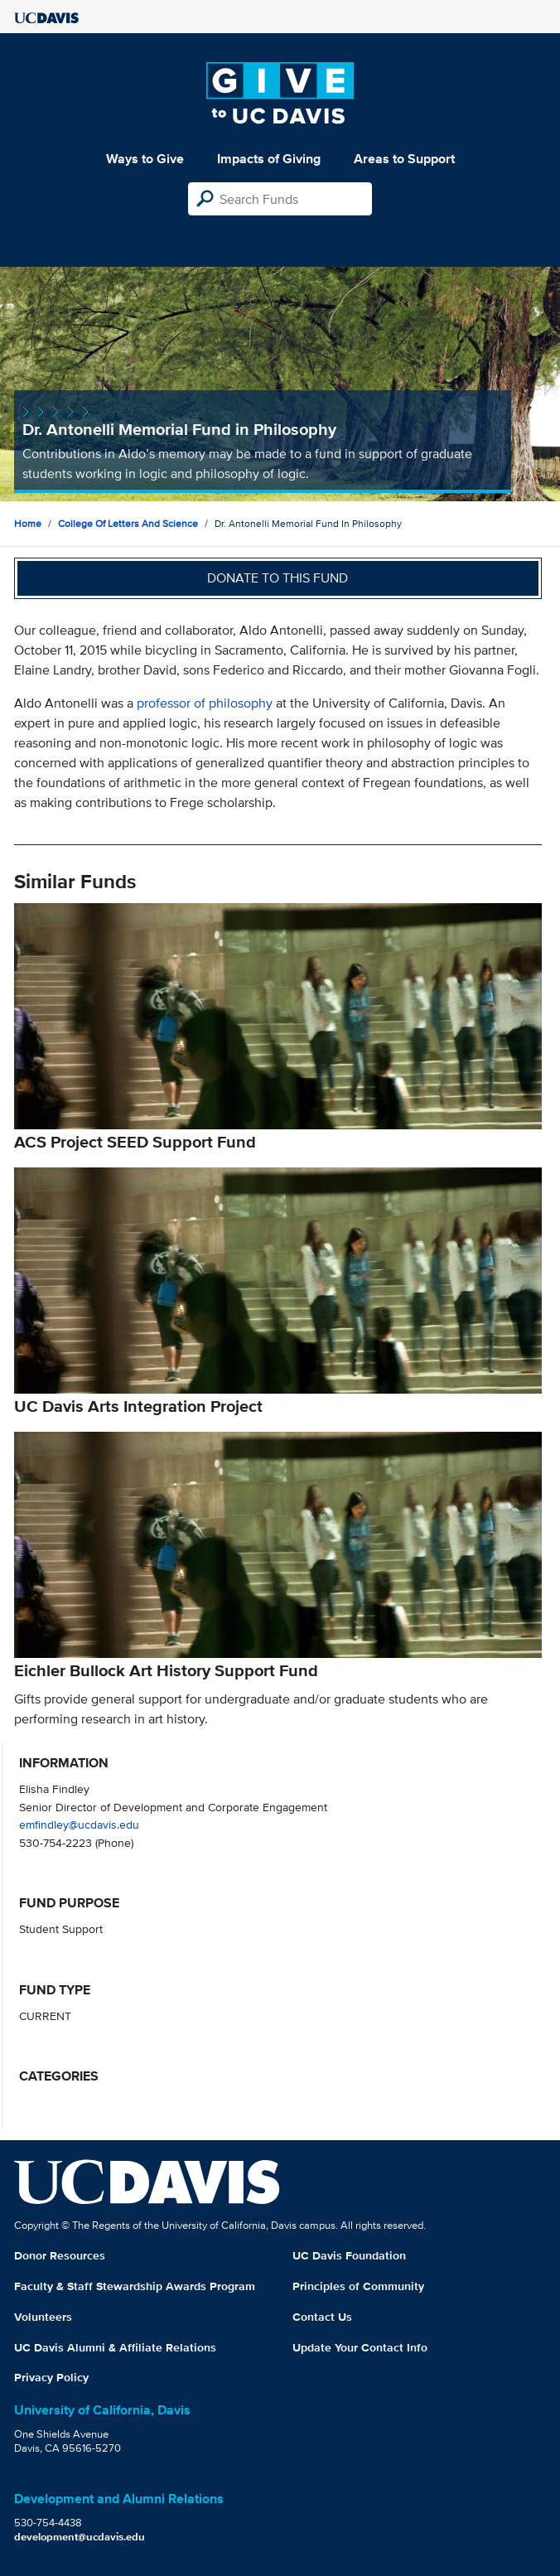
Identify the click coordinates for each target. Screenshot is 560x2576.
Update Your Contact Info (359, 2347)
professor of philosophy (205, 703)
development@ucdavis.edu (79, 2537)
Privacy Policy (51, 2377)
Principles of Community (358, 2286)
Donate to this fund (277, 577)
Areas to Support (404, 158)
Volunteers (43, 2316)
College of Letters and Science (128, 523)
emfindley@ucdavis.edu (79, 1824)
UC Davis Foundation (349, 2255)
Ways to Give (145, 158)
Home (27, 523)
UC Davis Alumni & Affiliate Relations (115, 2347)
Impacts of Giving (269, 158)
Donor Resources (59, 2255)
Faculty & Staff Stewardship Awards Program (134, 2286)
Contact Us (322, 2316)
